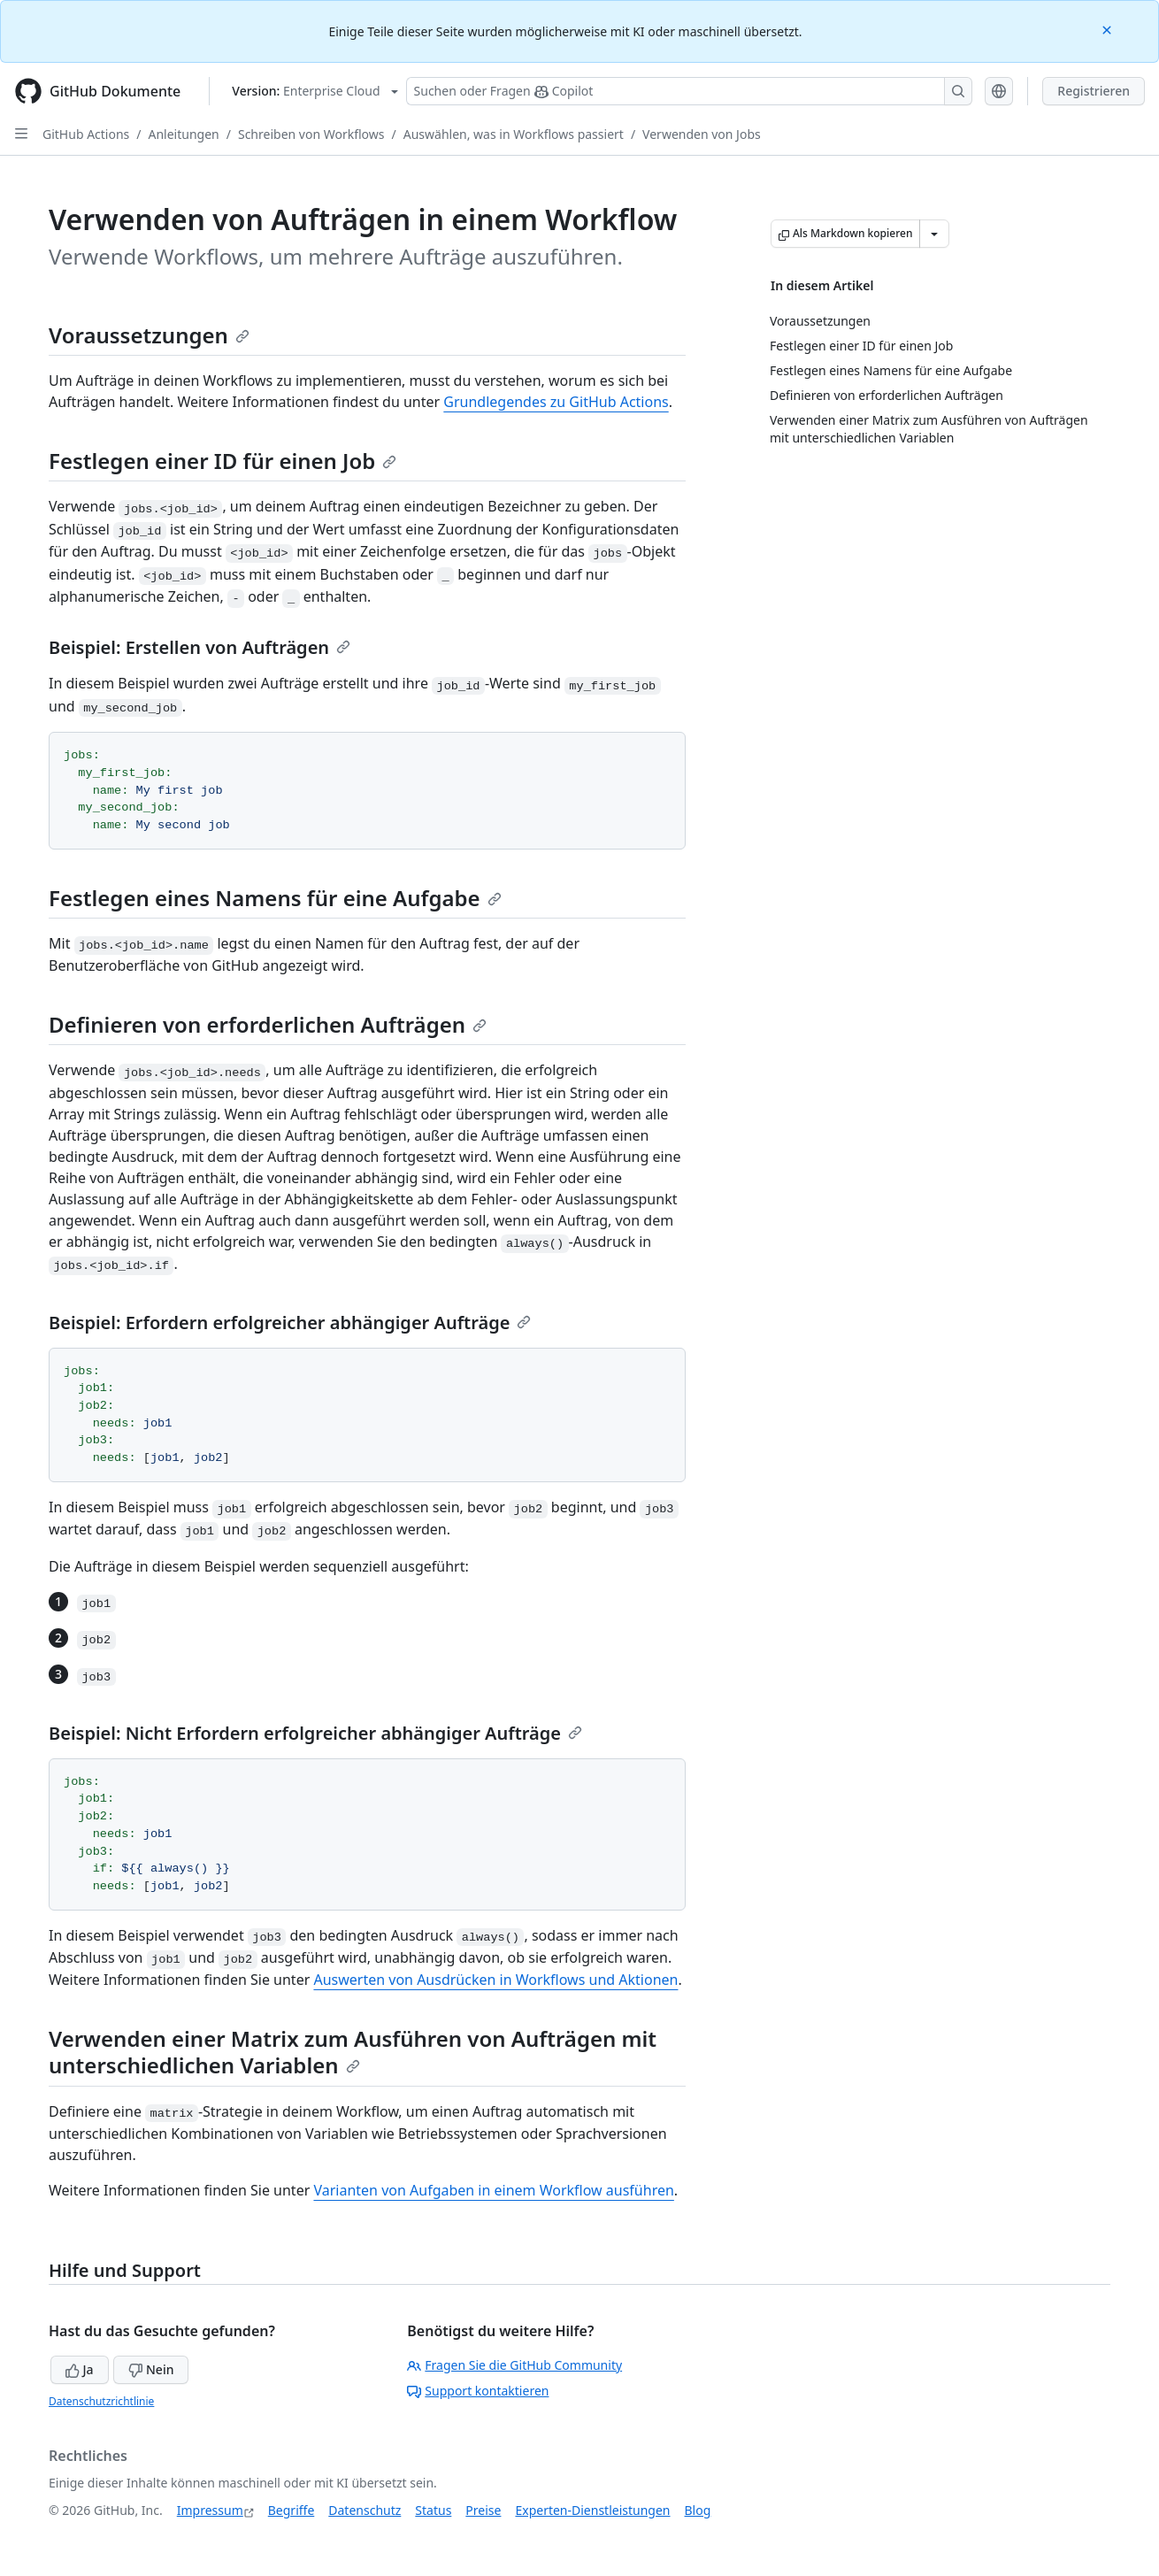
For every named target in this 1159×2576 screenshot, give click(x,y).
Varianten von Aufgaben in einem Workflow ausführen (493, 2190)
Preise (483, 2510)
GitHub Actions (85, 134)
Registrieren (1093, 90)
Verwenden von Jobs (701, 134)
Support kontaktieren (478, 2390)
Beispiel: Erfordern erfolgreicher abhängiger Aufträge (290, 1322)
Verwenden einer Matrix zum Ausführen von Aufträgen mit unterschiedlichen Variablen (352, 2052)
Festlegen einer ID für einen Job (222, 460)
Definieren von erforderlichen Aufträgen (268, 1024)
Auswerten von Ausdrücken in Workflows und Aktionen (495, 1979)
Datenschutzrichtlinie (101, 2401)
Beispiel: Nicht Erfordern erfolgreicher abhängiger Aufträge (315, 1733)
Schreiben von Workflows (311, 134)
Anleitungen (184, 134)
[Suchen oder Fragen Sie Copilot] (689, 91)
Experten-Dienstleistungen (592, 2510)
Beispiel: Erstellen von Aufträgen (199, 647)
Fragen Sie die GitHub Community (514, 2365)
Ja (79, 2369)
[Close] (1108, 29)
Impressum (210, 2510)
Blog (698, 2510)
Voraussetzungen (149, 335)
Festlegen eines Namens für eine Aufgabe (275, 897)
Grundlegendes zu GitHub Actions (555, 401)
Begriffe (291, 2510)
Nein (150, 2369)
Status (433, 2510)
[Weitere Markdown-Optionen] (934, 233)
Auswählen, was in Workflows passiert (513, 134)
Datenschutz (364, 2510)
